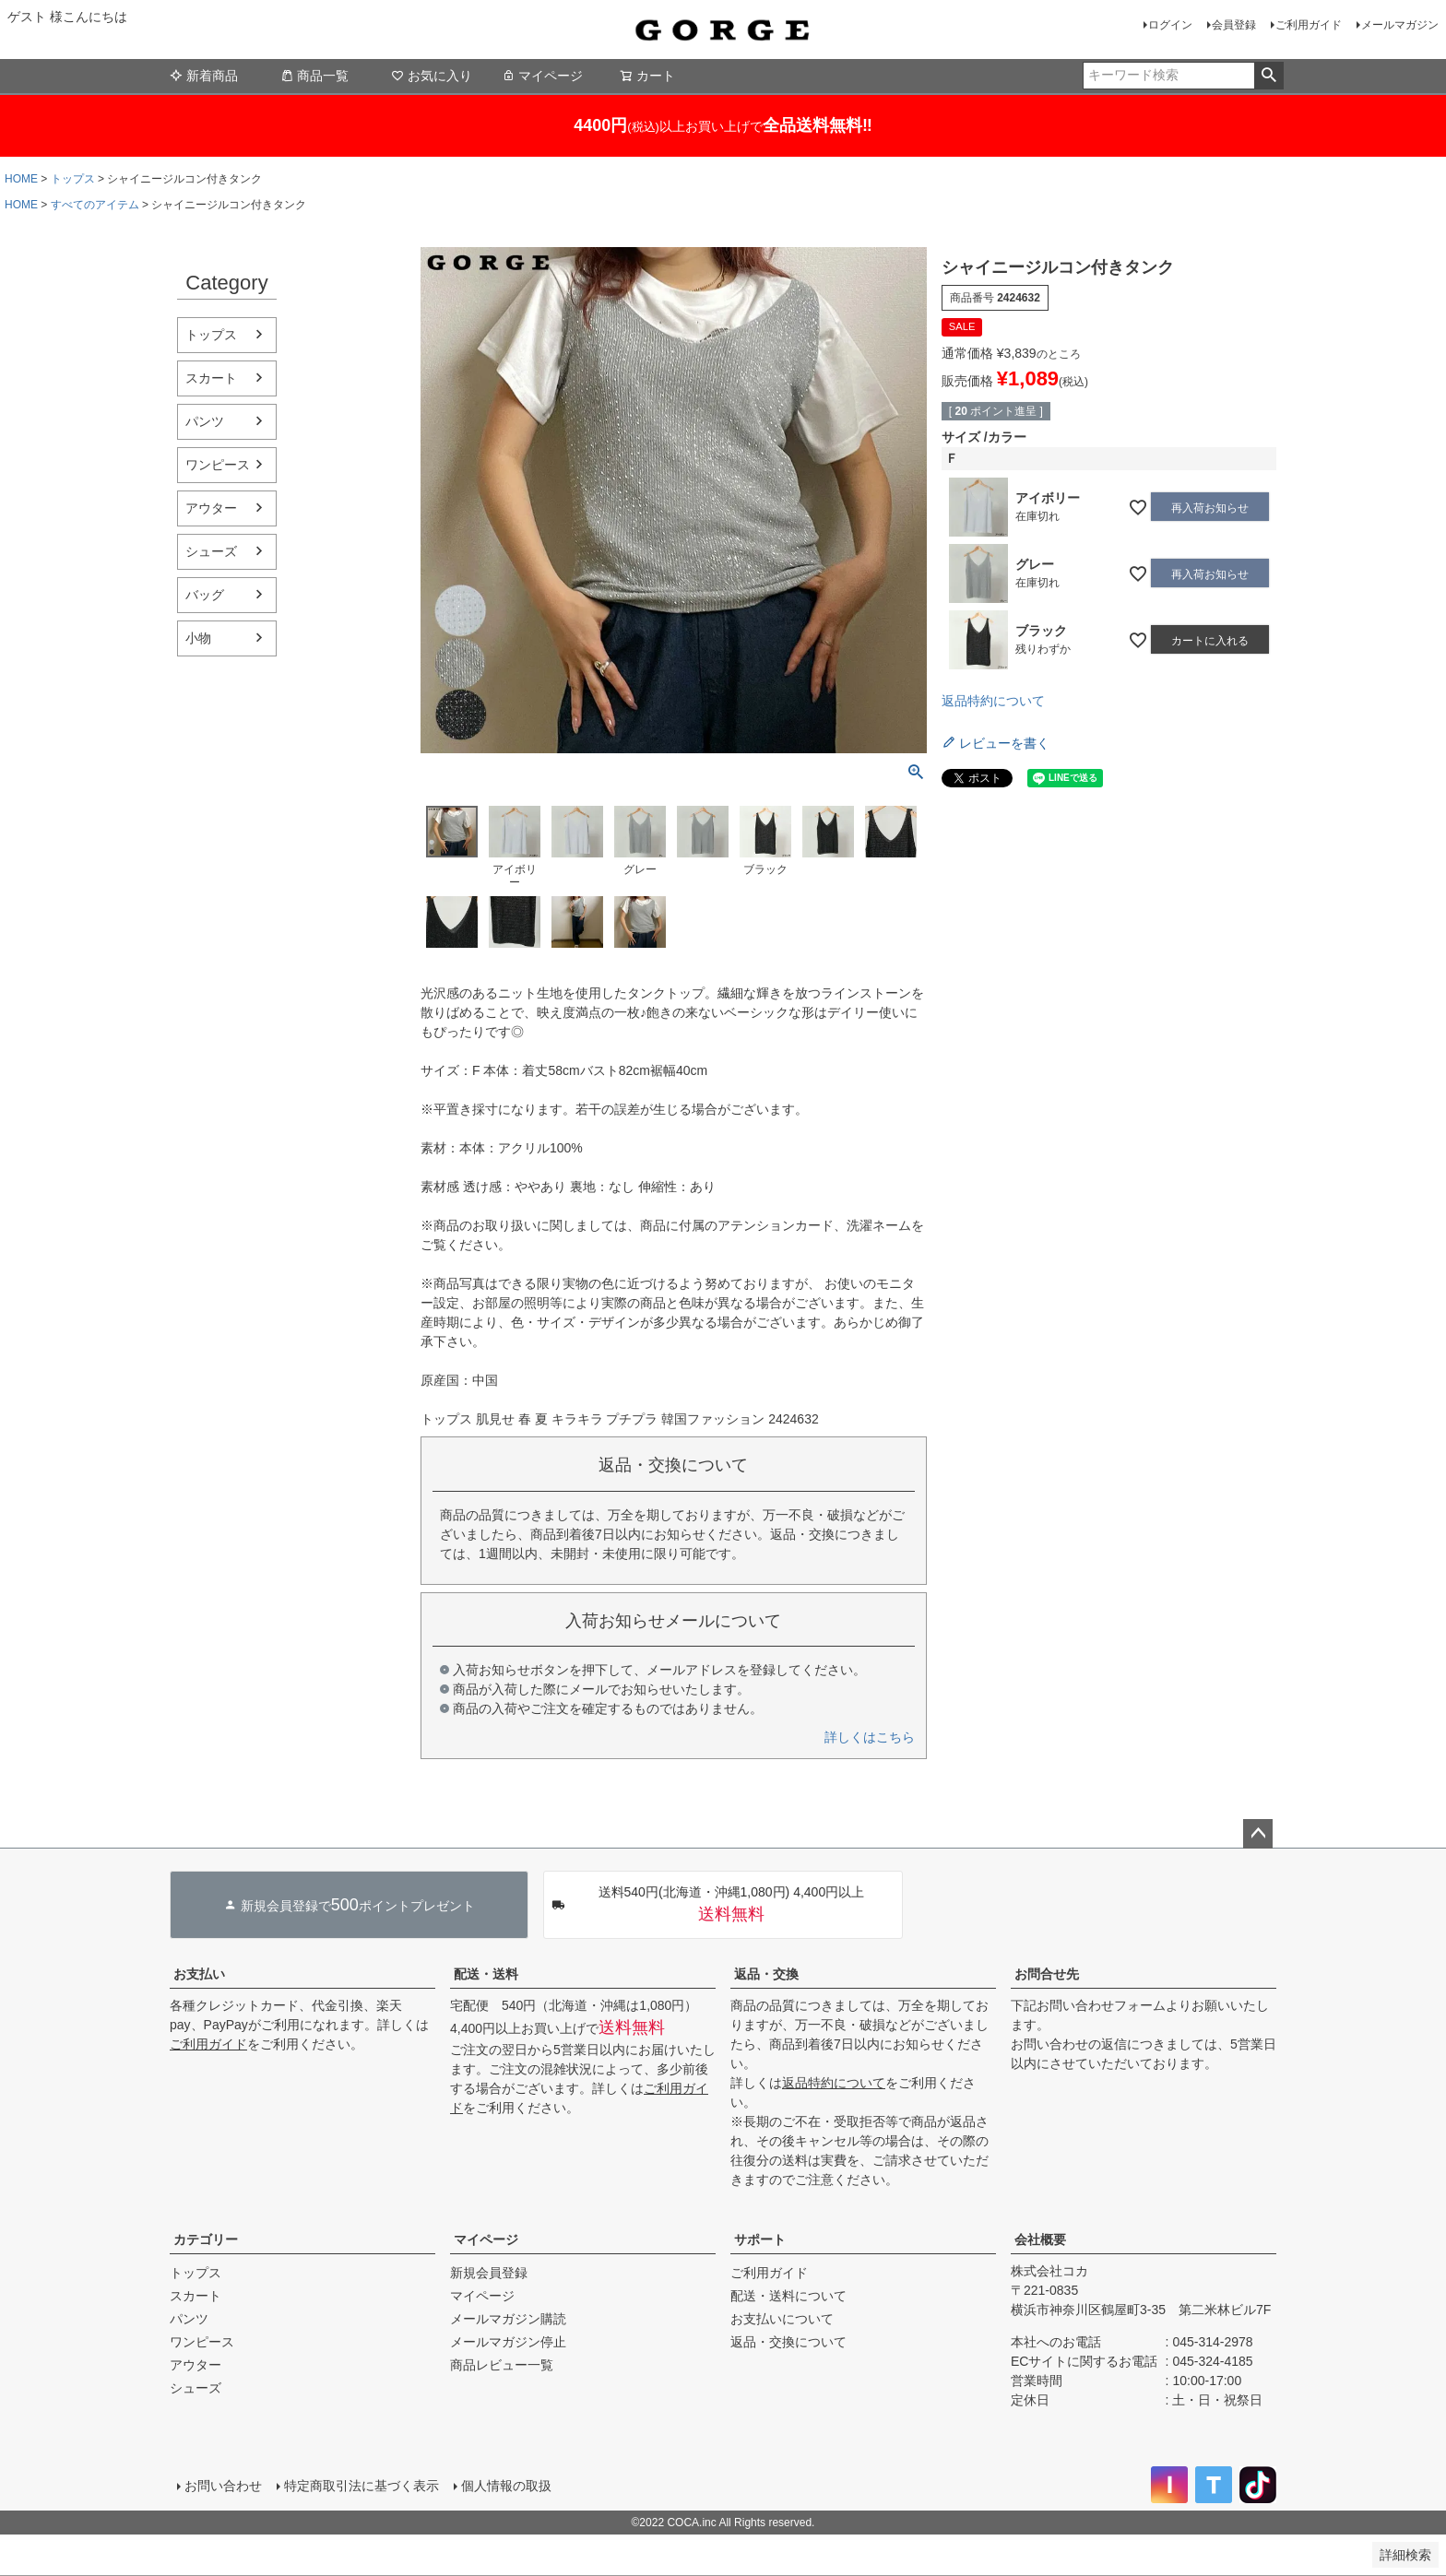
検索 (1268, 76)
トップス (73, 178)
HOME (21, 178)
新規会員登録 (488, 2272)
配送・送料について (788, 2295)
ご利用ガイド (1308, 24)
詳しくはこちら (869, 1737)
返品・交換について (788, 2341)
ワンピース (217, 464)
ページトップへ (1258, 1834)
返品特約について (993, 700)
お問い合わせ (223, 2485)
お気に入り (431, 75)
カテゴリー (205, 2239)
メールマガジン (1400, 24)
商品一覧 (314, 75)
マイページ (542, 75)
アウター (211, 508)
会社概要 (1040, 2239)
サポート (760, 2239)
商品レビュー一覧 (501, 2364)
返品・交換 (766, 1974)
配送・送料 (486, 1974)
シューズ (211, 551)
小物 (198, 638)
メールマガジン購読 (508, 2318)
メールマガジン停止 (508, 2341)
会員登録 (1234, 24)
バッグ (204, 594)
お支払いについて (782, 2318)
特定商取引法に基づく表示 (361, 2485)
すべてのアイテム (95, 204)
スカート (211, 378)
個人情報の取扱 (506, 2485)
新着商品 (204, 75)
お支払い (199, 1974)
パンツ (204, 421)
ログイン (1170, 24)
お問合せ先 (1046, 1974)
